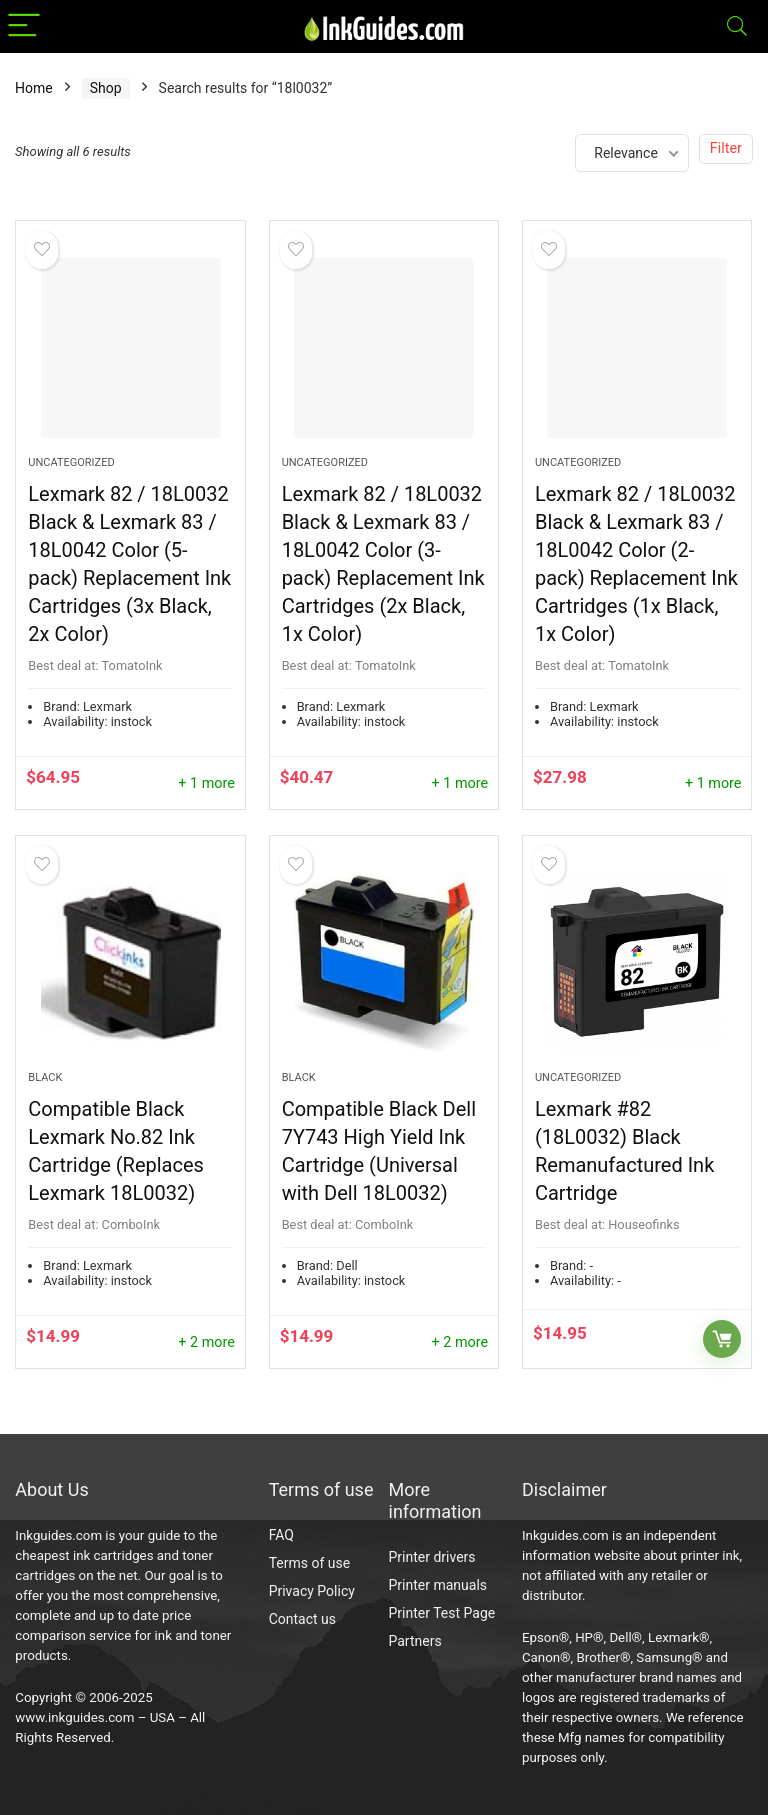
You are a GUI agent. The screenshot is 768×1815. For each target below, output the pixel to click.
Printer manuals (438, 1585)
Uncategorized (71, 462)
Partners (415, 1641)
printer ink (710, 1555)
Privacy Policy (312, 1591)
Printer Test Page (442, 1613)
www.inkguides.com (74, 1717)
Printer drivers (432, 1557)
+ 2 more (206, 1342)
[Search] (737, 26)
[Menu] (24, 26)
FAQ (281, 1535)
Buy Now (722, 1339)
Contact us (302, 1619)
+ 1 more (206, 783)
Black (45, 1077)
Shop (106, 88)
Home (34, 88)
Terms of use (310, 1563)
